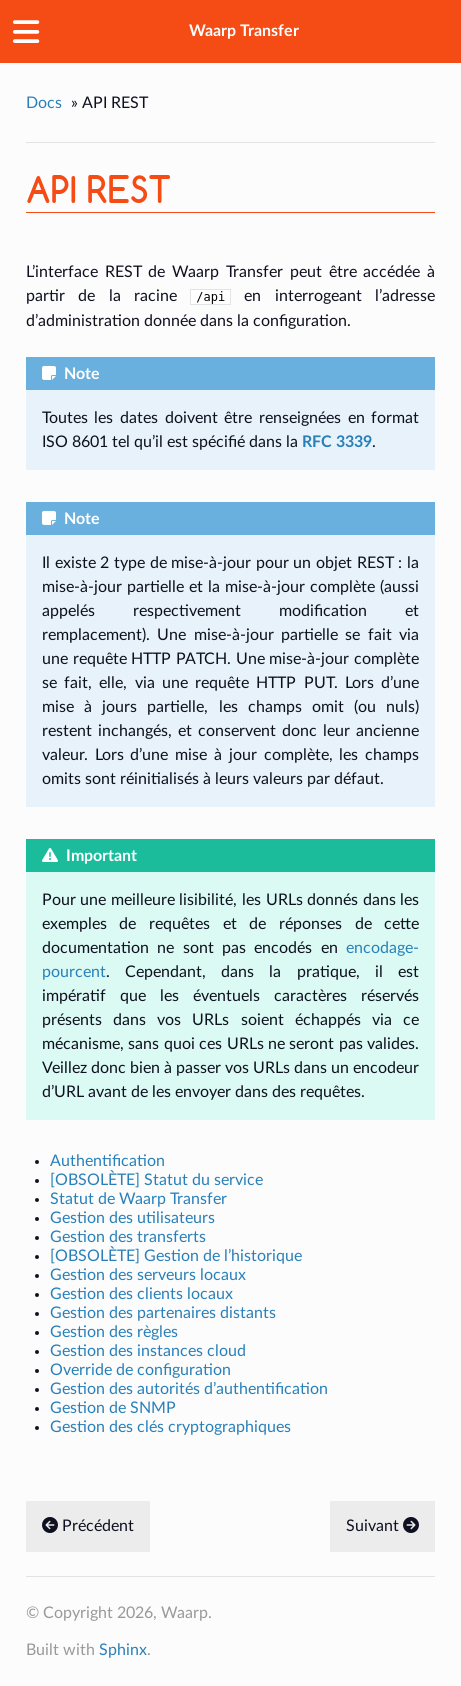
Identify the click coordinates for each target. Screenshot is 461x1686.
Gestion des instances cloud (148, 1351)
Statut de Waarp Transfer (138, 1199)
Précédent (88, 1526)
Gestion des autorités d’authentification (189, 1389)
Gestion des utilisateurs (132, 1218)
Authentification (107, 1161)
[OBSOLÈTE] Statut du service (156, 1180)
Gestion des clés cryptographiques (170, 1427)
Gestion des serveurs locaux (148, 1275)
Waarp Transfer (244, 31)
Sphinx (123, 1650)
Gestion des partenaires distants (163, 1313)
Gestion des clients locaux (141, 1294)
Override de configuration (140, 1370)
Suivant (382, 1526)
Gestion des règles (114, 1332)
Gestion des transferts (128, 1237)
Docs (44, 103)
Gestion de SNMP (113, 1408)
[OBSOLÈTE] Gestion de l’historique (176, 1256)
